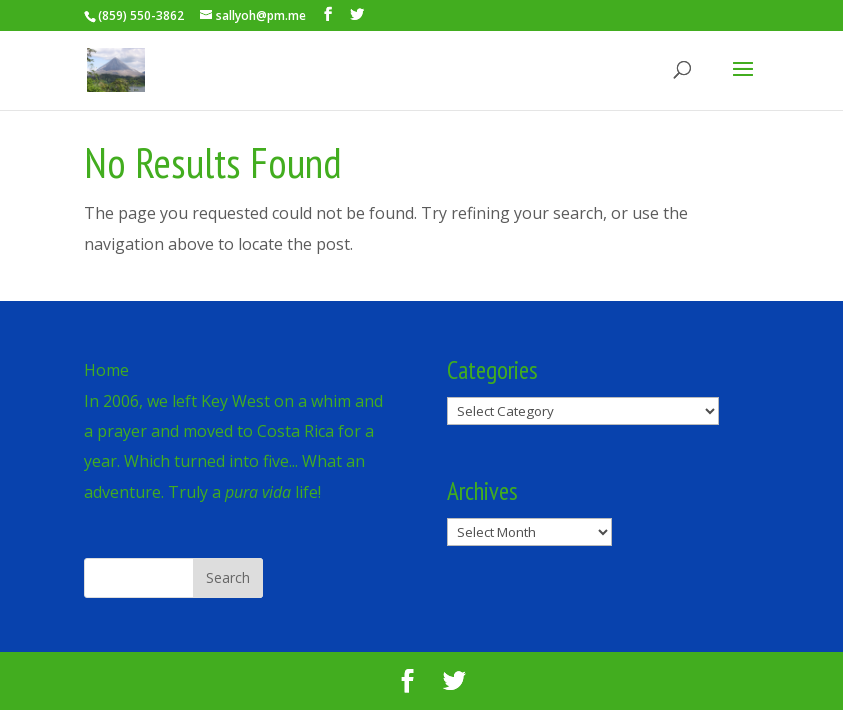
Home (106, 370)
